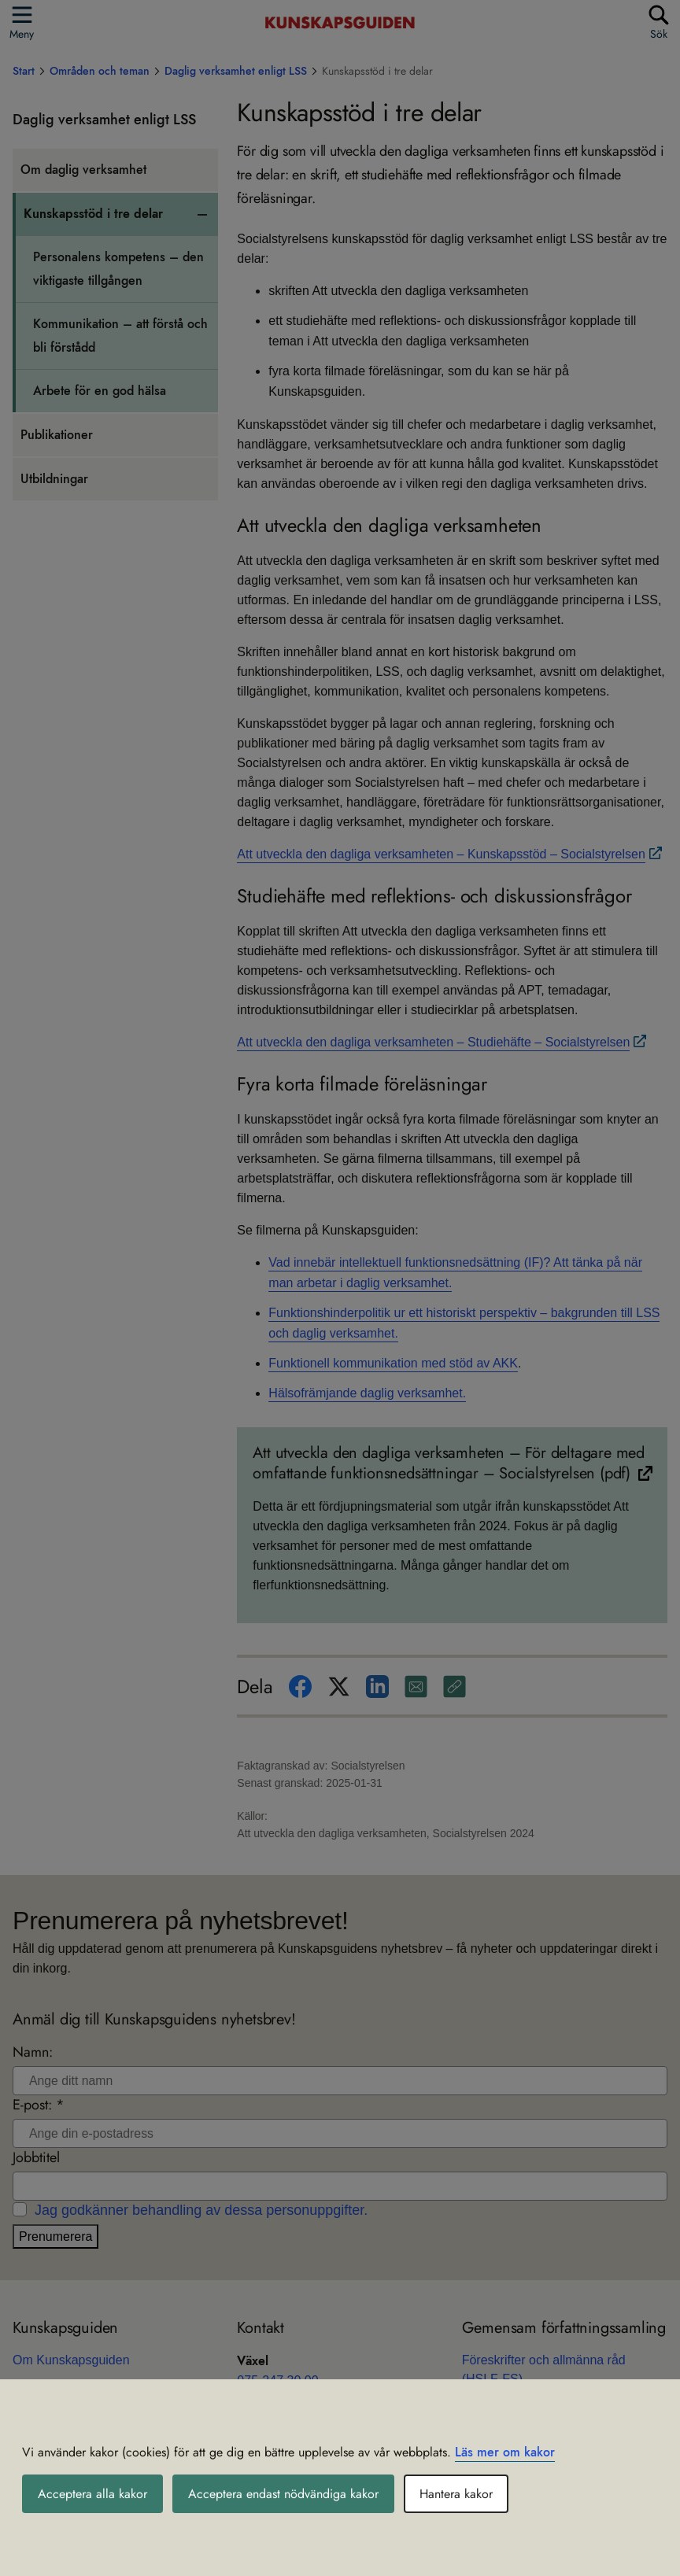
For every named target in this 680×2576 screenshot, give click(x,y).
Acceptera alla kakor (92, 2494)
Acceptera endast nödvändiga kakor (283, 2494)
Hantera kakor (456, 2494)
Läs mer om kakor (505, 2452)
